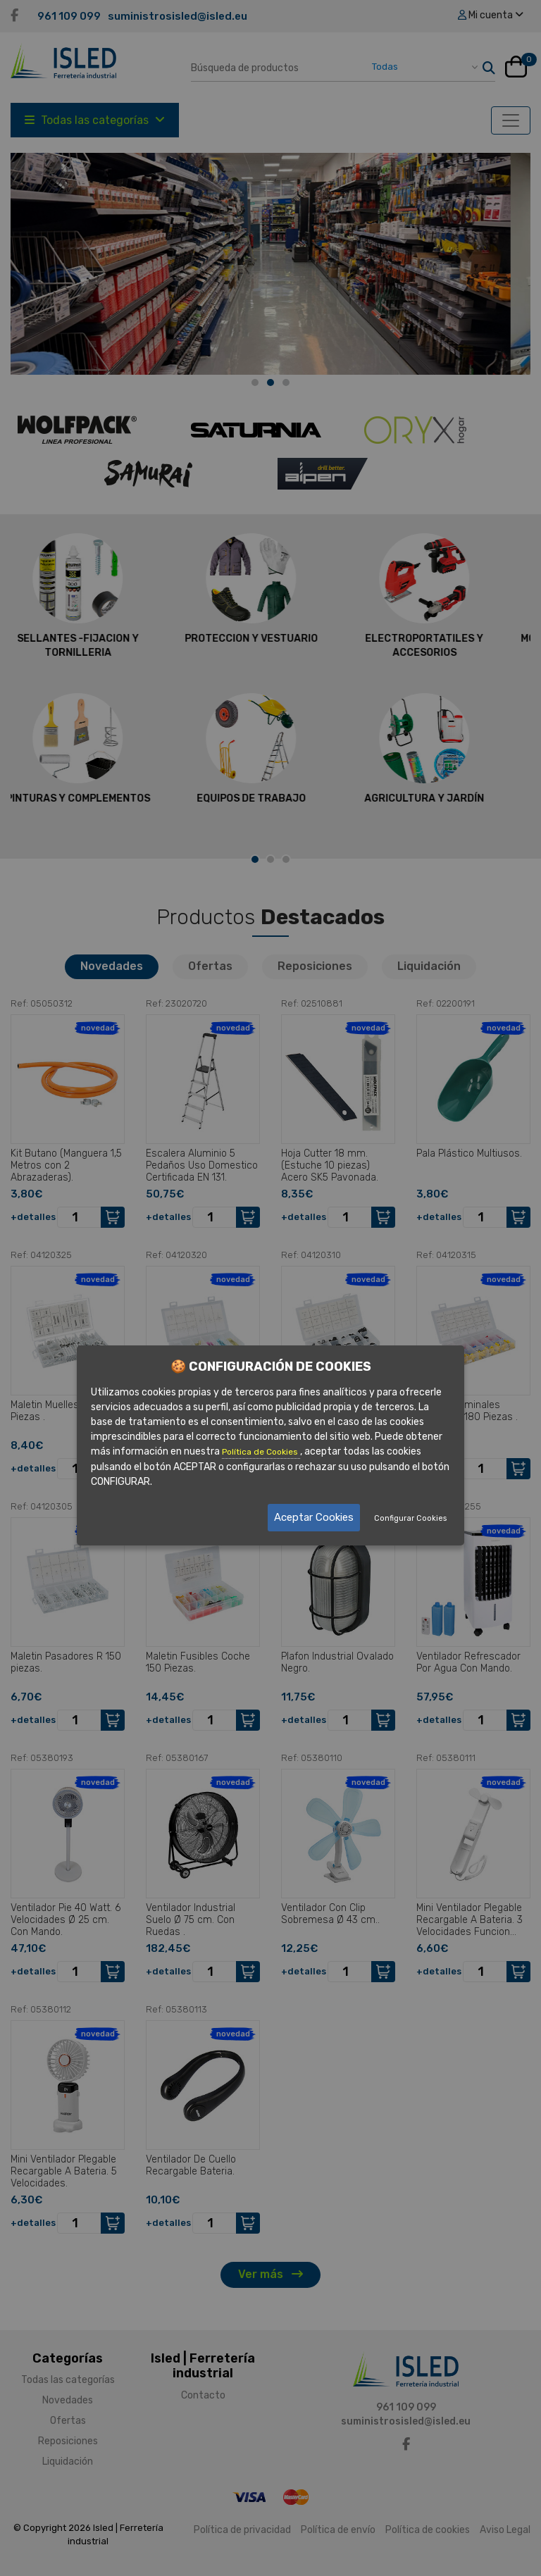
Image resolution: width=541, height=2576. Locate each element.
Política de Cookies (261, 1452)
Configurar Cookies (410, 1518)
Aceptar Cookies (314, 1517)
